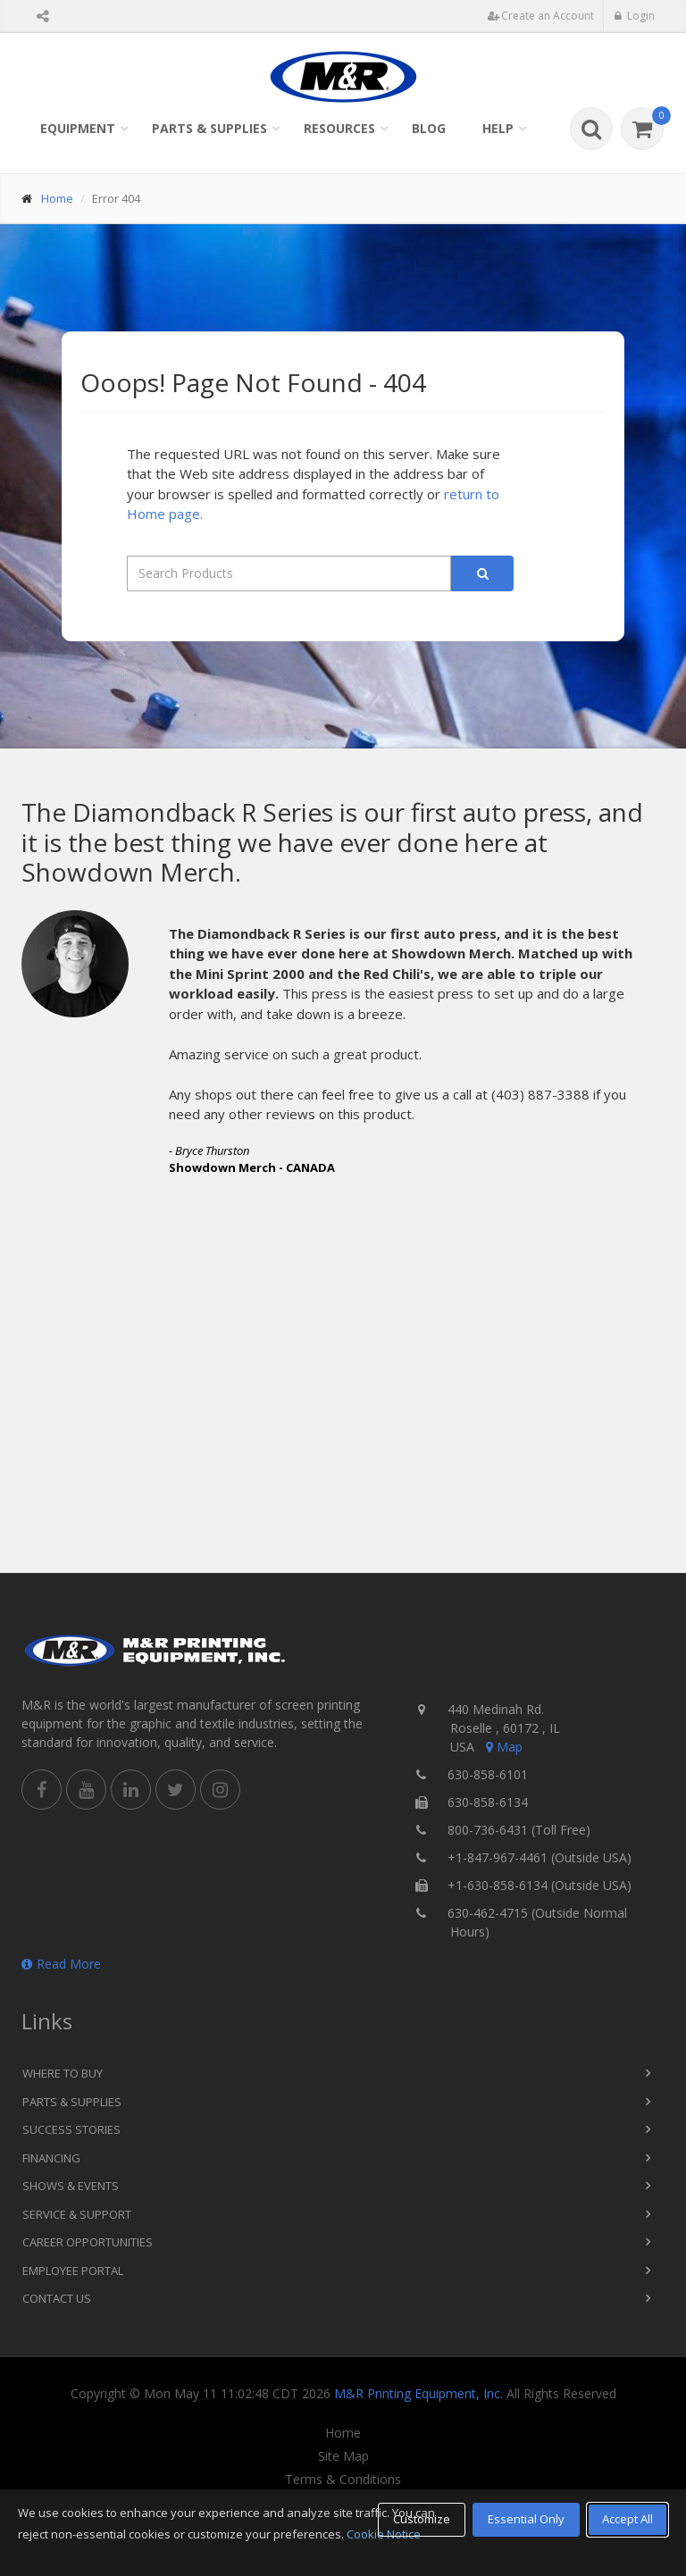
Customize (421, 2519)
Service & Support (76, 2214)
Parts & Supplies (209, 128)
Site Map (343, 2456)
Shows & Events (70, 2186)
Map (503, 1746)
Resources (339, 128)
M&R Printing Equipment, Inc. (418, 2393)
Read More (61, 1963)
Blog (429, 128)
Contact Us (56, 2298)
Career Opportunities (87, 2242)
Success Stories (71, 2129)
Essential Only (526, 2519)
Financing (51, 2158)
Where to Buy (62, 2073)
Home (57, 198)
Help (498, 128)
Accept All (627, 2519)
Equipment (77, 128)
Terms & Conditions (343, 2479)
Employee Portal (72, 2270)
